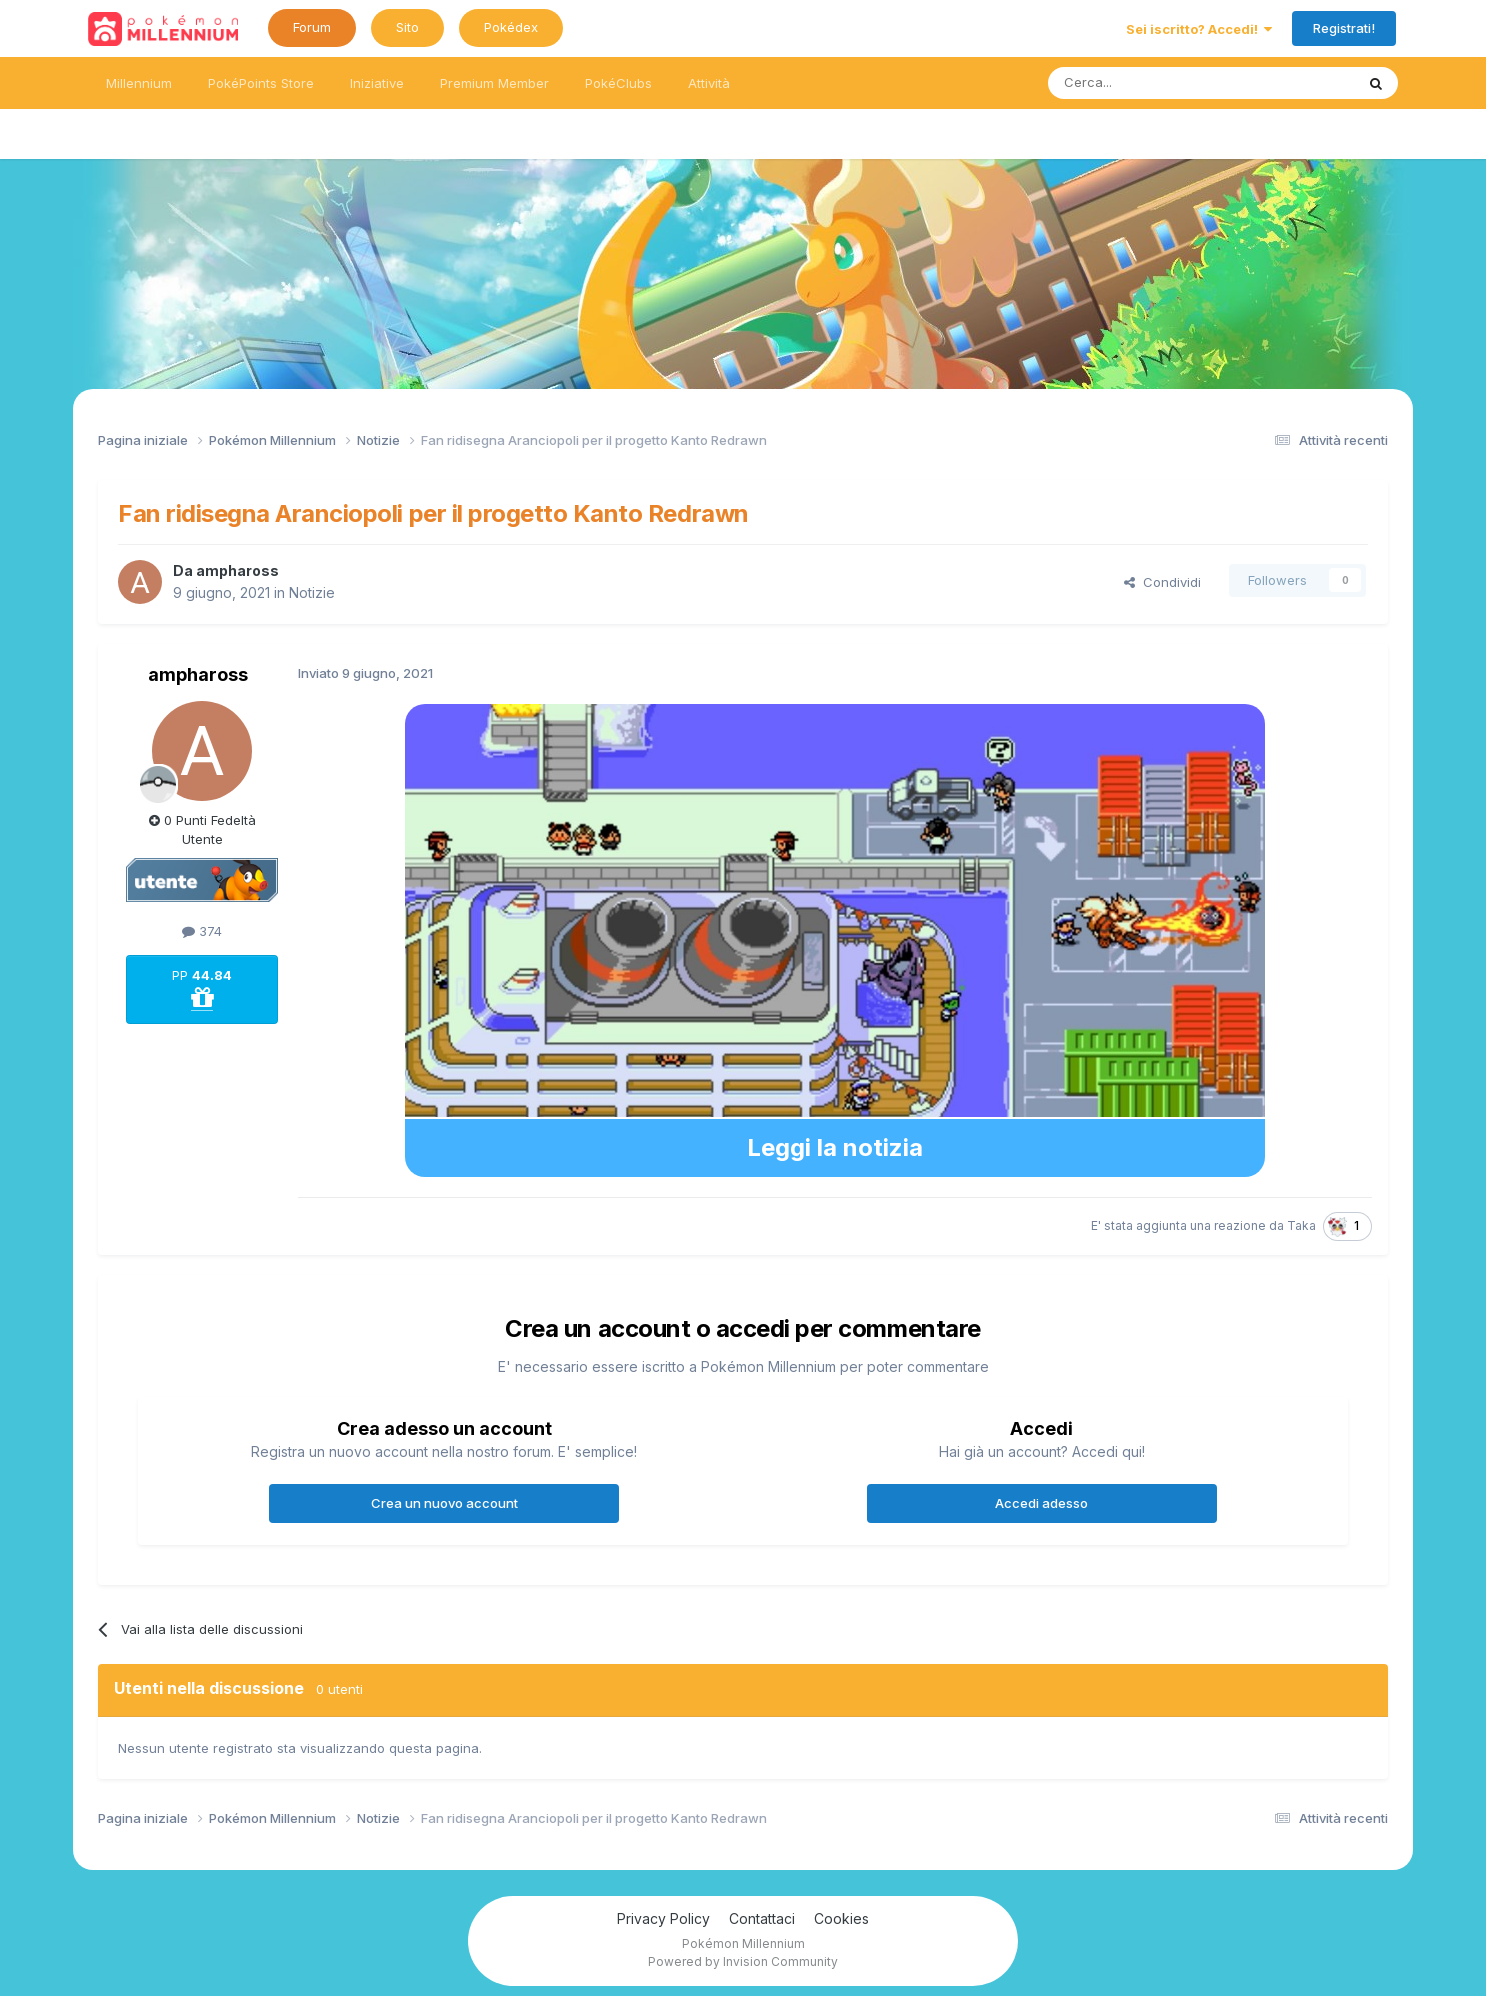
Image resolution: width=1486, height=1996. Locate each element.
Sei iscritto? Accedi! (1199, 29)
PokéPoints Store (261, 83)
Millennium (139, 83)
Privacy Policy (663, 1918)
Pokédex (511, 27)
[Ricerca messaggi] (1153, 83)
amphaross (237, 570)
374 (202, 931)
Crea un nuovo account (444, 1503)
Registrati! (1344, 28)
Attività (709, 83)
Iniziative (377, 83)
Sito (407, 27)
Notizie (312, 592)
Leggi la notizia (835, 1147)
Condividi (1162, 582)
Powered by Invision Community (743, 1961)
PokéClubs (618, 83)
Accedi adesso (1041, 1503)
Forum (312, 27)
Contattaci (762, 1918)
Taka (1301, 1225)
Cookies (841, 1918)
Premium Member (494, 83)
